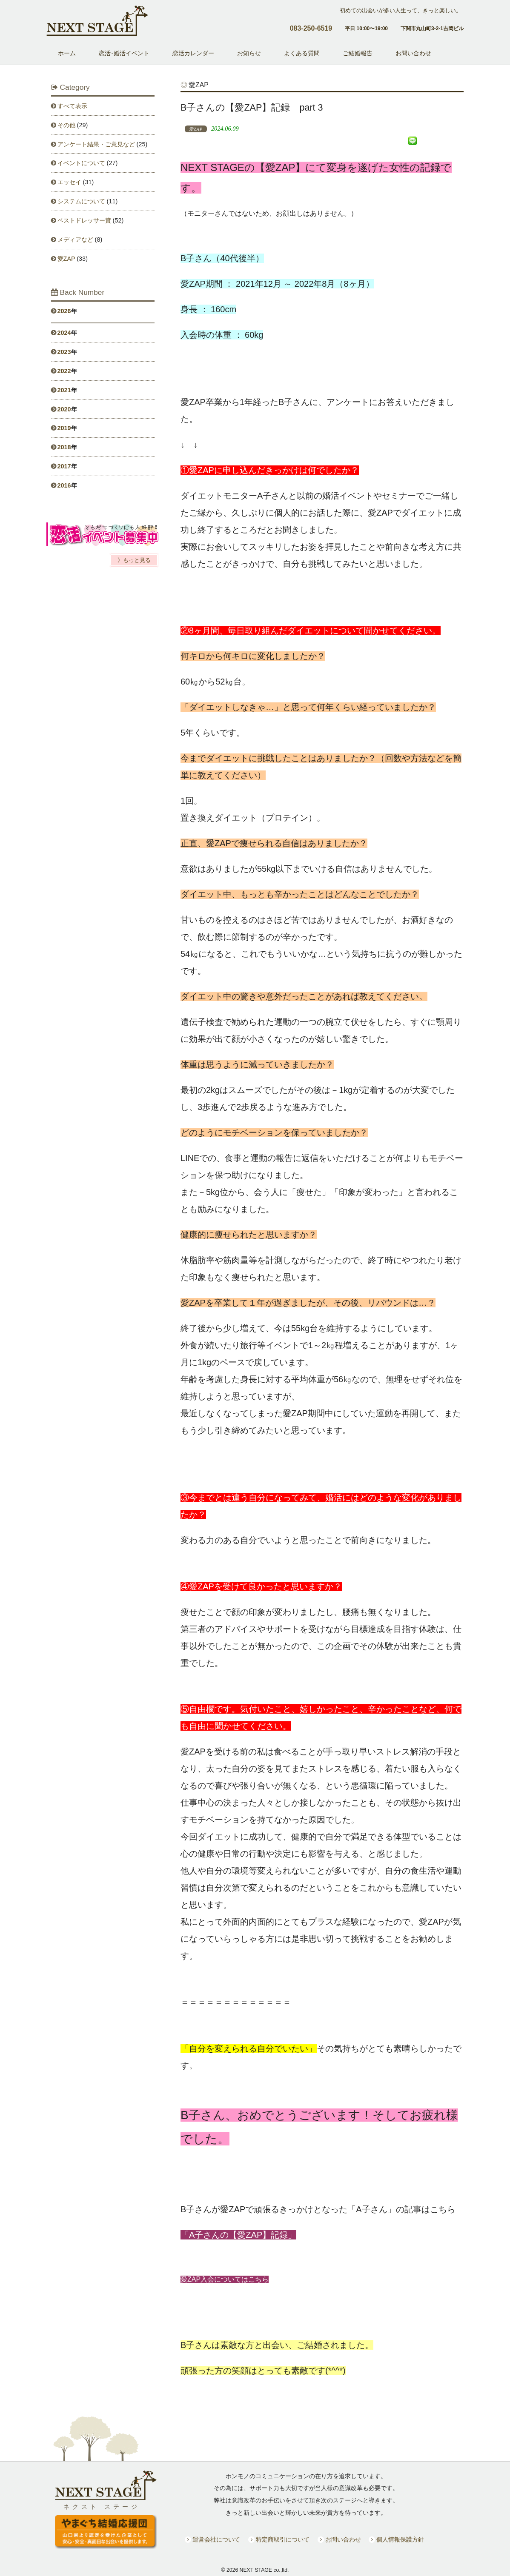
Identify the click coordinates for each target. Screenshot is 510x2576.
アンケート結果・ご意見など (96, 144)
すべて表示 (72, 106)
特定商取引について (282, 2539)
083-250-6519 (311, 28)
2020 (64, 409)
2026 (64, 311)
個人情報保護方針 (400, 2539)
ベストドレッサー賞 (84, 220)
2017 (64, 466)
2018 (64, 447)
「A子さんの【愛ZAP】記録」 (238, 2234)
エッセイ (69, 182)
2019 (64, 428)
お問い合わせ (343, 2539)
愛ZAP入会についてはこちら (225, 2279)
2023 (64, 351)
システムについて (81, 201)
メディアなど (75, 239)
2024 (64, 332)
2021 (64, 390)
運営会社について (216, 2539)
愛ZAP (66, 258)
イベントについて (81, 163)
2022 (64, 371)
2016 (64, 485)
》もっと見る (134, 560)
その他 (66, 125)
